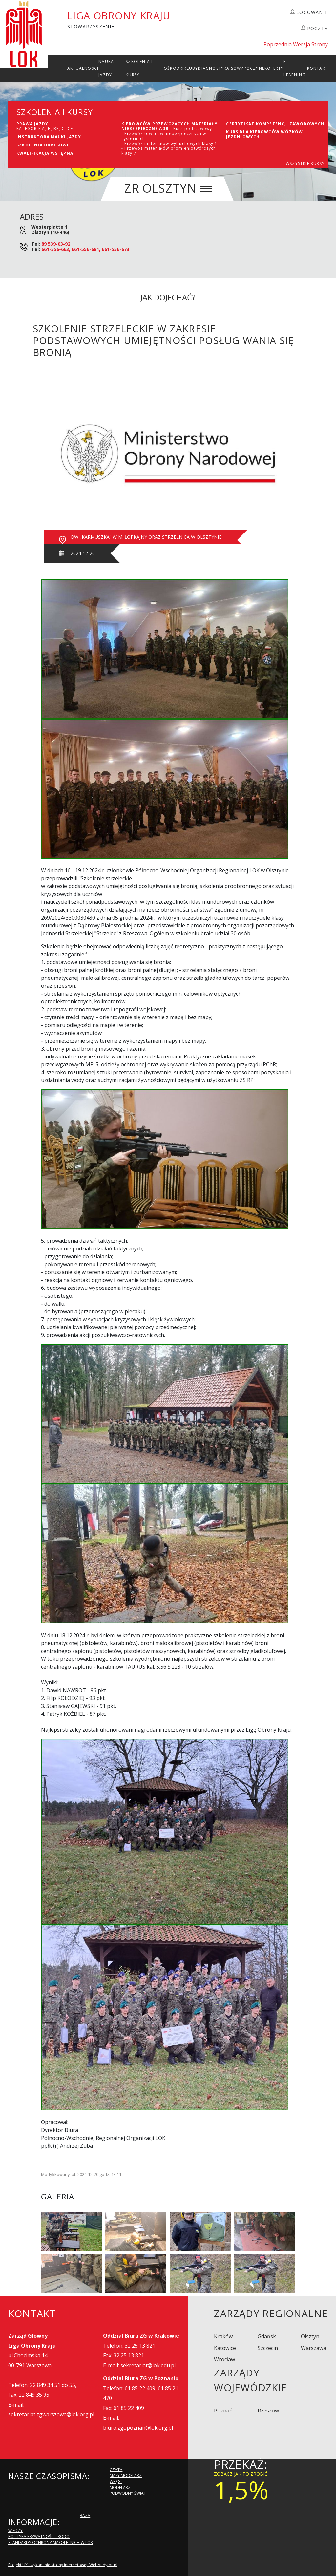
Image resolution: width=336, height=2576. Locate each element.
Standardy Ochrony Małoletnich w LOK (50, 2542)
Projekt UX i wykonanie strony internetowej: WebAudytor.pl (62, 2564)
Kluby (191, 68)
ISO (233, 68)
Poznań (223, 2410)
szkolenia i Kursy (139, 68)
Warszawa (313, 2348)
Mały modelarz (126, 2475)
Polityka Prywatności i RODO (39, 2536)
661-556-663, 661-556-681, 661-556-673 (85, 249)
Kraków (223, 2336)
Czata (116, 2469)
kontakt (317, 68)
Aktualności (82, 68)
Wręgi (116, 2481)
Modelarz (120, 2487)
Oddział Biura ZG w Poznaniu (140, 2378)
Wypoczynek (252, 68)
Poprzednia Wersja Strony (295, 44)
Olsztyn (310, 2336)
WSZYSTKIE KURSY (305, 163)
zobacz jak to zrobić (240, 2474)
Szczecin (268, 2348)
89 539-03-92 (55, 244)
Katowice (225, 2348)
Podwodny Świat (128, 2493)
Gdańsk (267, 2336)
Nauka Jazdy (106, 68)
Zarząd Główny (28, 2335)
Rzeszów (268, 2410)
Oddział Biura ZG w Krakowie (141, 2335)
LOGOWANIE (312, 12)
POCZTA (317, 28)
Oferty (275, 68)
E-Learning (294, 68)
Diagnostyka (213, 68)
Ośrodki (174, 68)
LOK (24, 34)
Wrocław (224, 2359)
